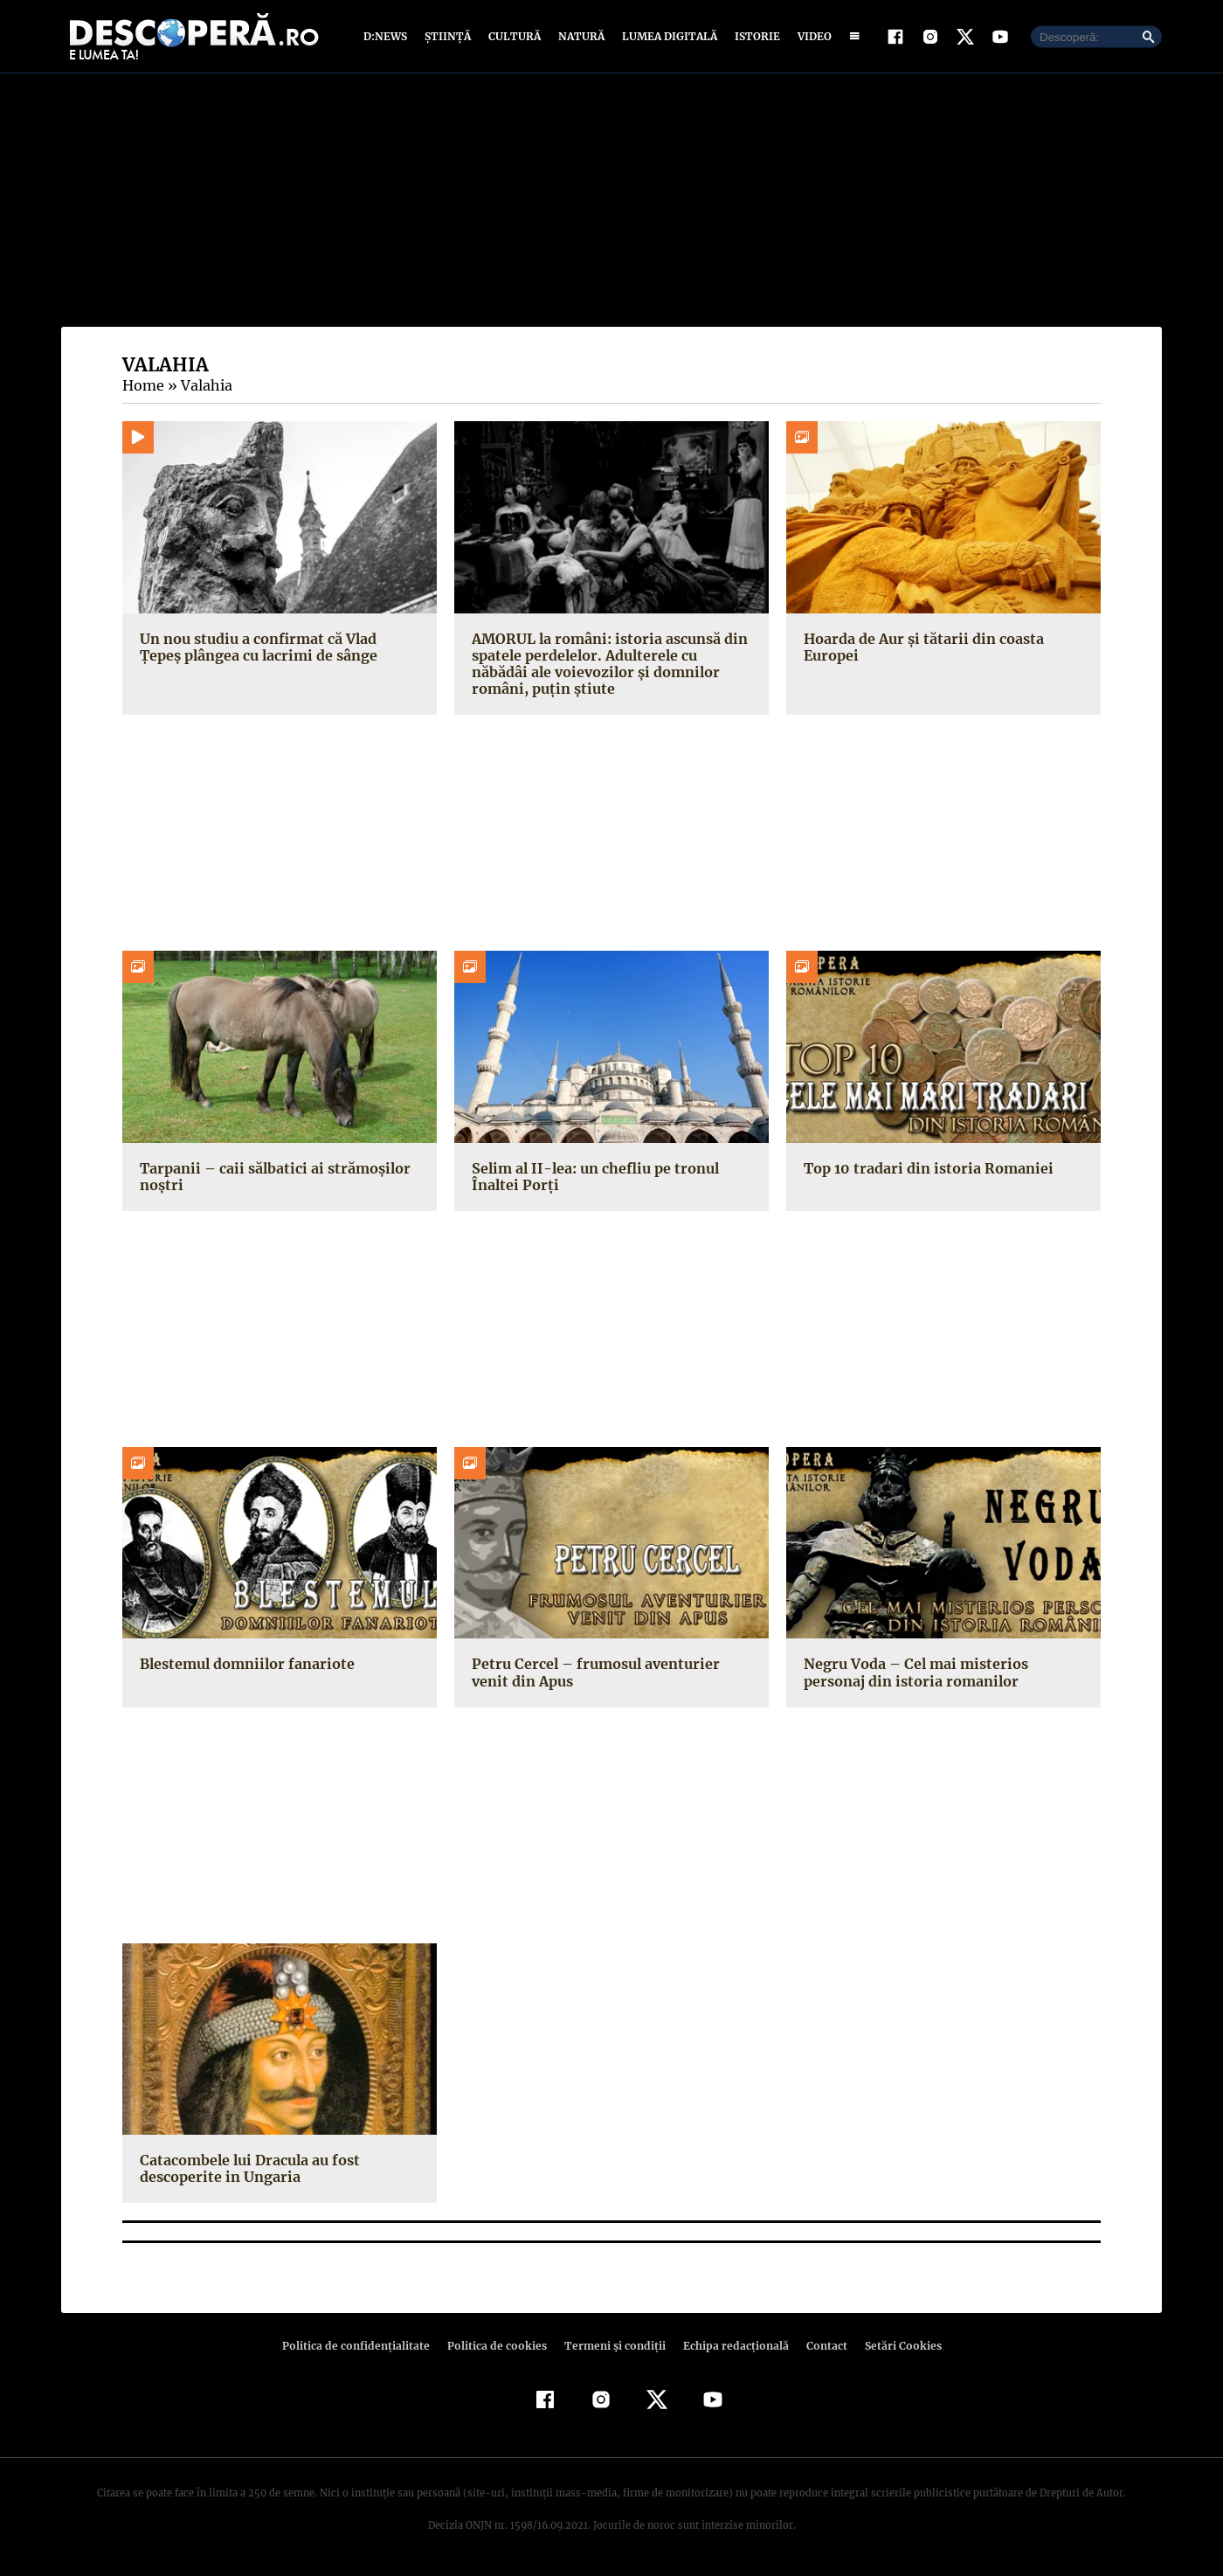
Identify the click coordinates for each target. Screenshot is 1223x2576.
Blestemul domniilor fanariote (244, 1665)
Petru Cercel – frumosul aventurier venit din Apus (611, 1674)
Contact (819, 2347)
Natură (579, 37)
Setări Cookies (893, 2347)
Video (811, 37)
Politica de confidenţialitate (363, 2347)
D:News (388, 37)
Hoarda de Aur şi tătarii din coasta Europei (919, 648)
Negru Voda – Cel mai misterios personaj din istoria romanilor (913, 1674)
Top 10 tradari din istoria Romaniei (923, 1169)
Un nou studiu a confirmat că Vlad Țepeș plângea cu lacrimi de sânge (278, 648)
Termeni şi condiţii (612, 2347)
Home (142, 387)
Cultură (514, 37)
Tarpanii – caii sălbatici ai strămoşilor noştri (269, 1177)
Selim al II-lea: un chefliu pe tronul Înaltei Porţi (591, 1177)
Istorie (754, 37)
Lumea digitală (666, 37)
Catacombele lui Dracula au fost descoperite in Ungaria (248, 2170)
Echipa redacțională (730, 2347)
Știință (448, 37)
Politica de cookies (499, 2347)
